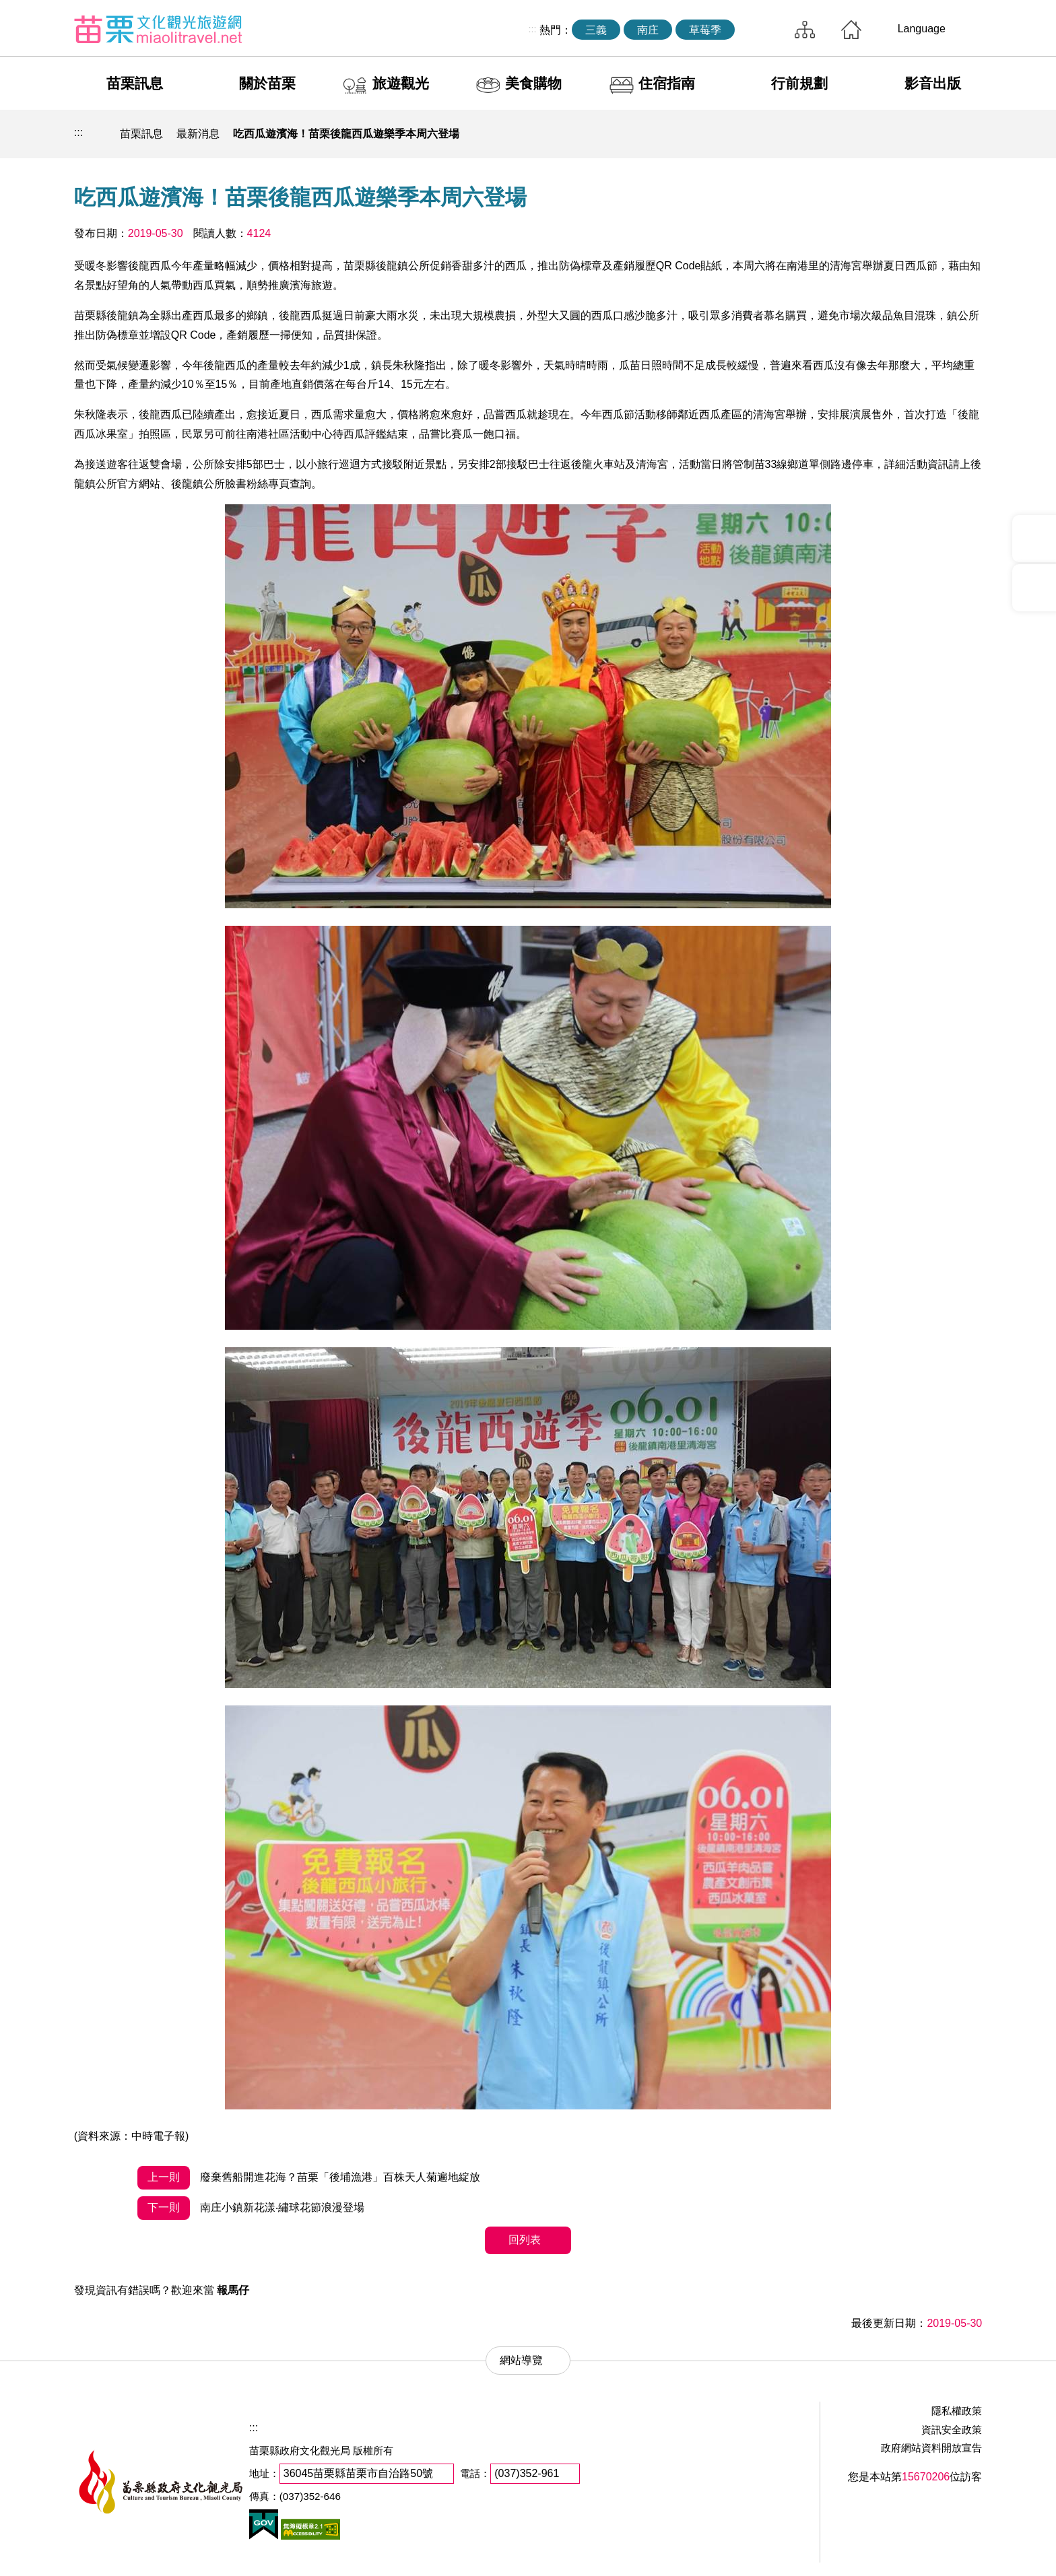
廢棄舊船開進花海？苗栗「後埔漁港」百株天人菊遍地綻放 (308, 2178)
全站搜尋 (761, 29)
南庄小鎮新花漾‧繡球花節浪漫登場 (250, 2208)
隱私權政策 (956, 2410)
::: (533, 29)
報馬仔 (233, 2290)
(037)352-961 (526, 2473)
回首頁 (851, 29)
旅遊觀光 (400, 83)
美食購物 (533, 83)
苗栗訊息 (134, 83)
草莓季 (705, 30)
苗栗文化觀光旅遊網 (158, 29)
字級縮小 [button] (937, 134)
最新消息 (198, 133)
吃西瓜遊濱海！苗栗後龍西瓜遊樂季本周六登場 (346, 133)
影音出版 (932, 83)
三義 (596, 30)
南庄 (648, 30)
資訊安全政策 (951, 2429)
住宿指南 (666, 83)
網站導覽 (804, 29)
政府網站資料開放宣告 (931, 2447)
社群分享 (905, 134)
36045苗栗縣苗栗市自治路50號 (358, 2473)
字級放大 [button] (968, 134)
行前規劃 (799, 83)
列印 (874, 134)
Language (922, 28)
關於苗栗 (267, 83)
